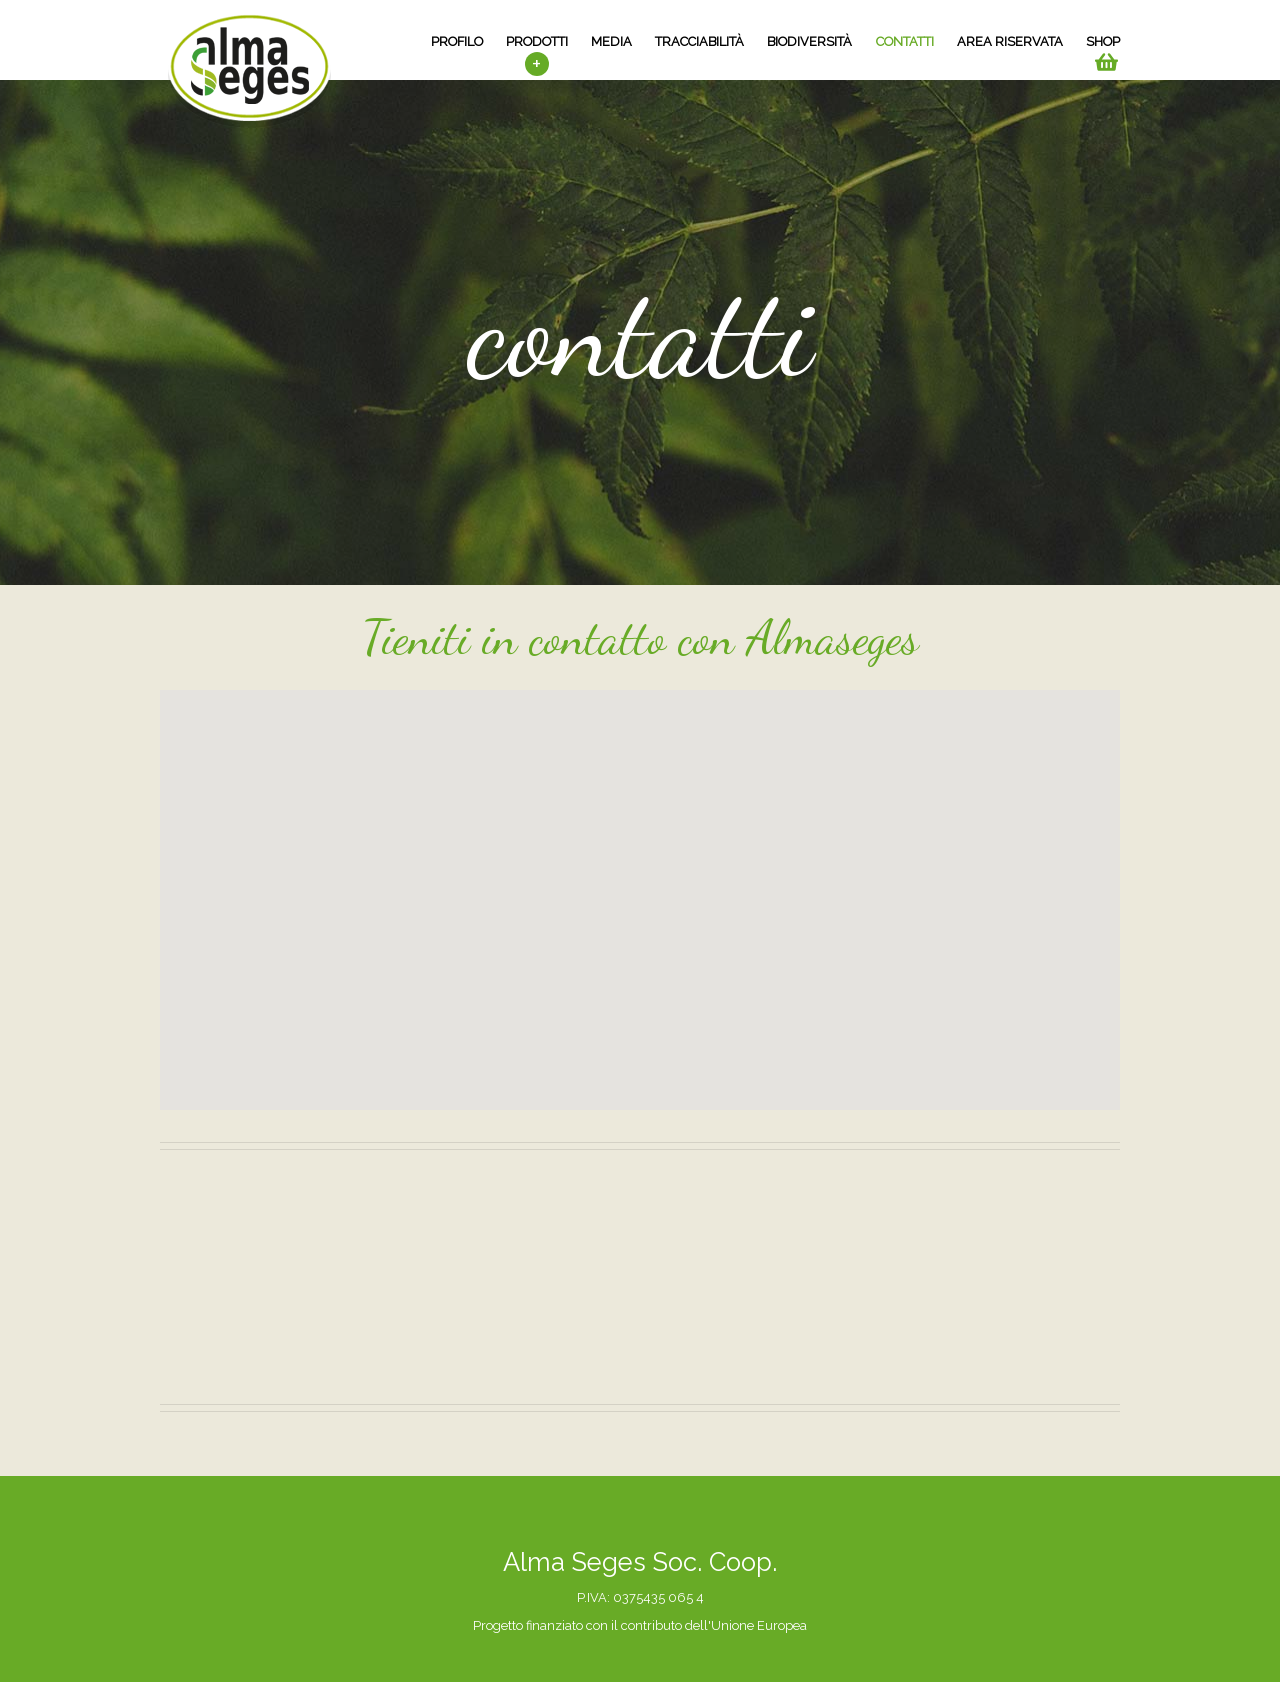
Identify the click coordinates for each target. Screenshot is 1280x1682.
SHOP (1103, 41)
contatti (905, 41)
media (611, 41)
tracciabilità (699, 41)
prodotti (537, 41)
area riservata (1010, 41)
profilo (457, 41)
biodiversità (809, 41)
